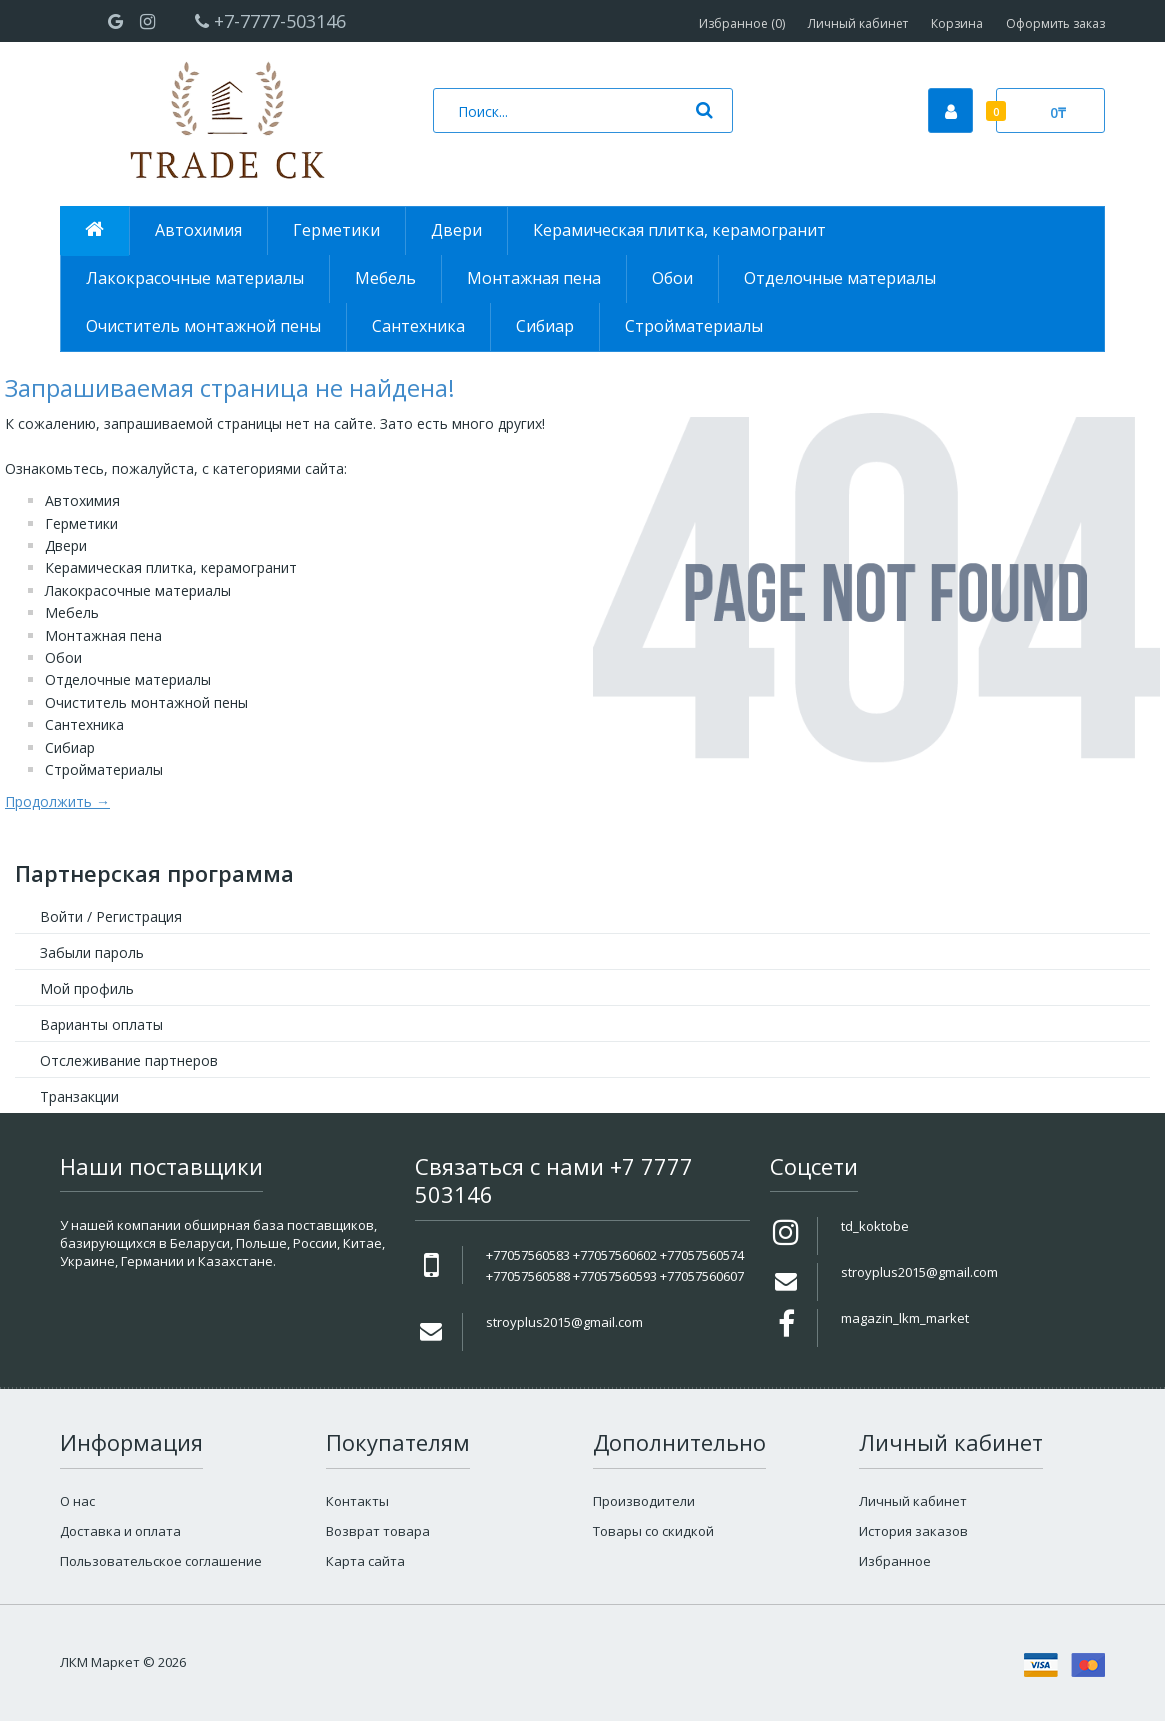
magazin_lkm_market (905, 1318)
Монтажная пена (103, 635)
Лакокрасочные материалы (138, 590)
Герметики (81, 523)
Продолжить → (57, 801)
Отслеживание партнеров (129, 1060)
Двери (66, 545)
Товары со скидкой (653, 1531)
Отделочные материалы (128, 679)
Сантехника (84, 724)
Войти (61, 916)
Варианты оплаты (101, 1024)
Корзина (957, 23)
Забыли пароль (92, 952)
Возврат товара (378, 1531)
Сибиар (70, 747)
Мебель (72, 612)
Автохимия (82, 500)
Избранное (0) (742, 23)
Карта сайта (365, 1561)
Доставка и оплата (120, 1531)
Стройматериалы (104, 769)
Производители (644, 1501)
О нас (77, 1501)
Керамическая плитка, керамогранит (171, 567)
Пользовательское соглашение (161, 1561)
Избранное (895, 1561)
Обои (63, 657)
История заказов (913, 1531)
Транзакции (79, 1096)
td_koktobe (875, 1226)
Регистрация (139, 916)
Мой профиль (87, 988)
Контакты (357, 1501)
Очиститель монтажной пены (146, 702)
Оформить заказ (1055, 23)
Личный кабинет (858, 23)
